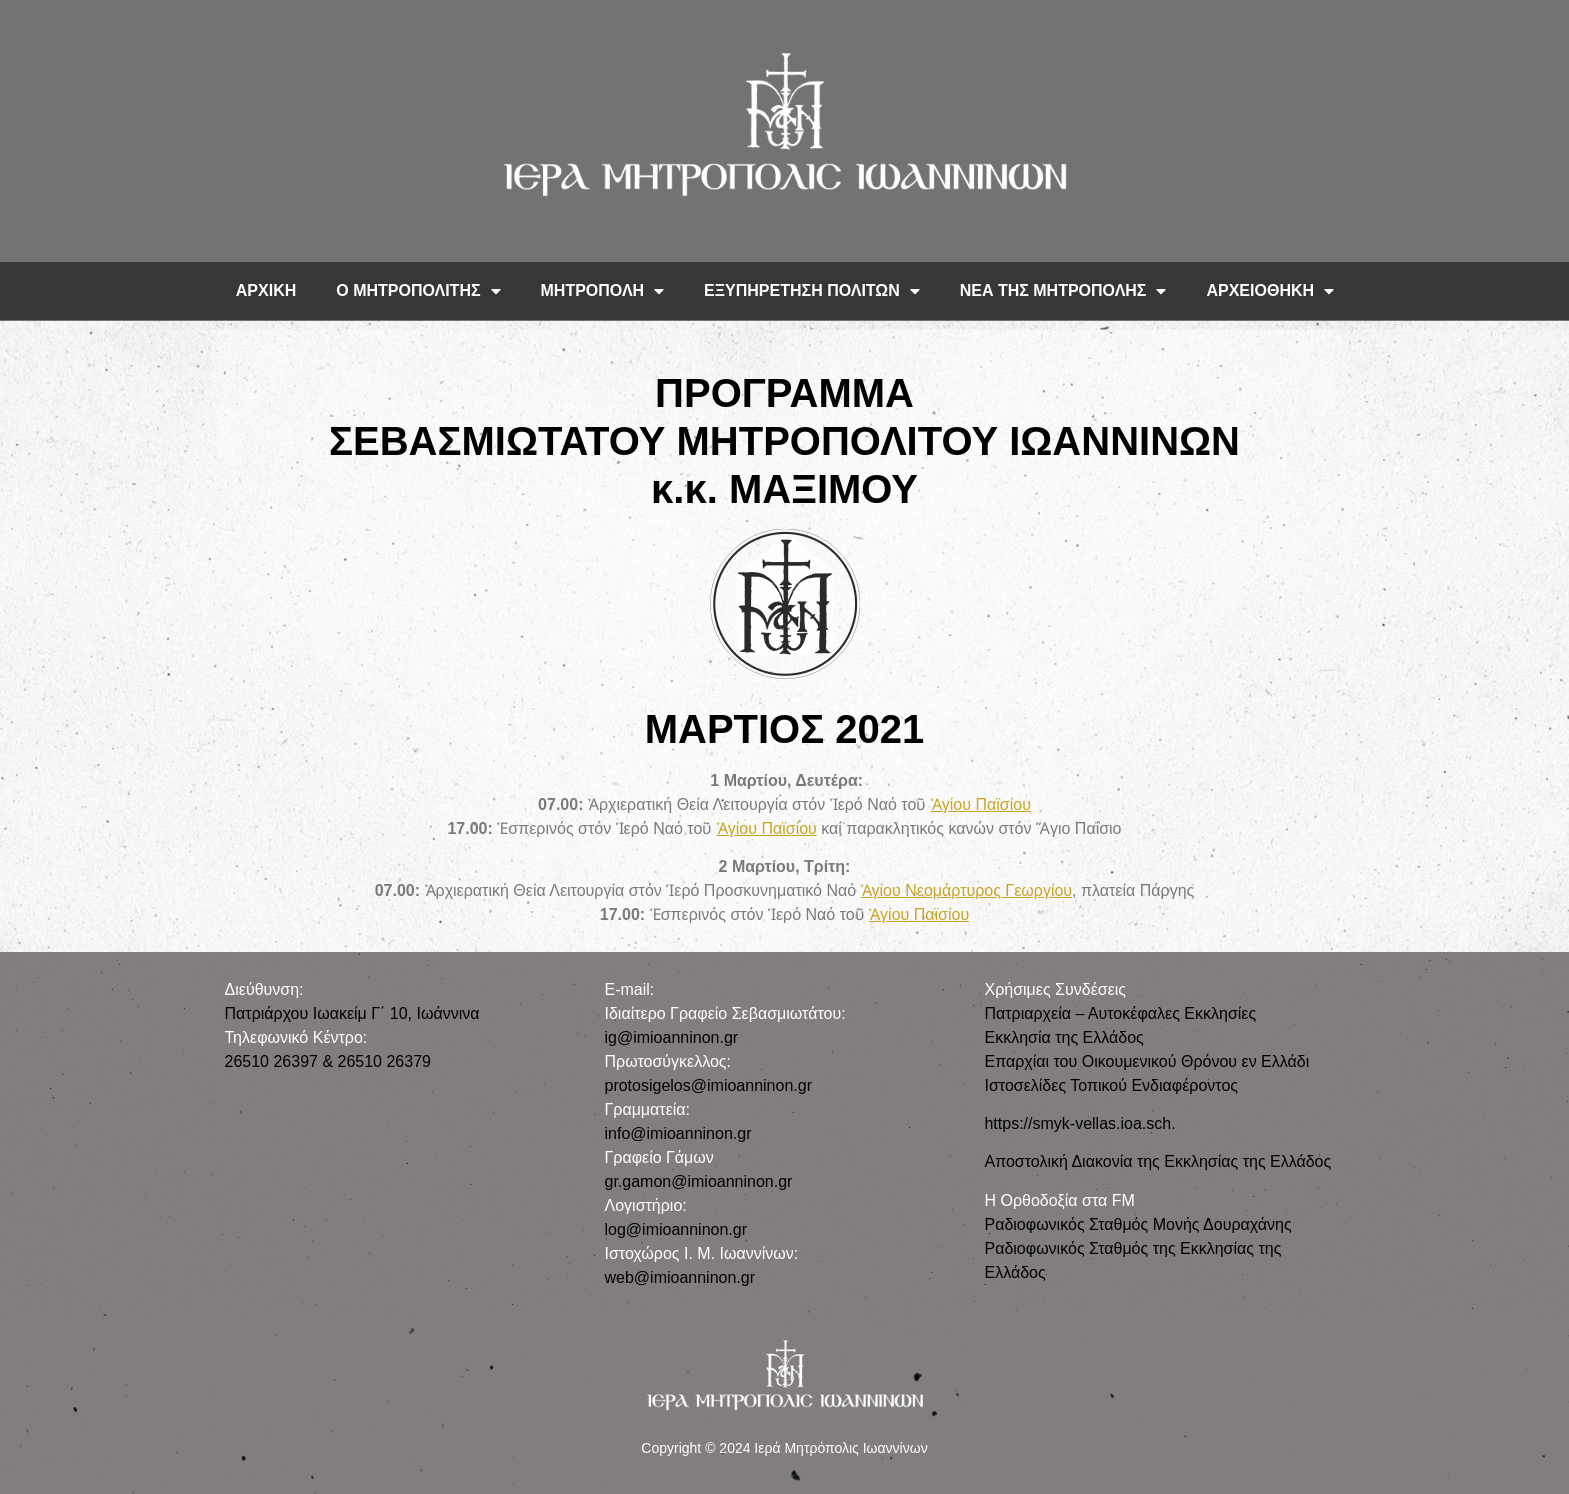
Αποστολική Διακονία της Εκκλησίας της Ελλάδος (1157, 1161)
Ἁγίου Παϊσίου (981, 804)
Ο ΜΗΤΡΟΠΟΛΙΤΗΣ (418, 291)
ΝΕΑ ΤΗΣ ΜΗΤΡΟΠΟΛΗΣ (1063, 291)
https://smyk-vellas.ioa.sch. (1079, 1123)
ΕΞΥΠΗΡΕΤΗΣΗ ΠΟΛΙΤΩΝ (812, 291)
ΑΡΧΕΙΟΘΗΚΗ (1270, 291)
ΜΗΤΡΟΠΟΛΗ (603, 291)
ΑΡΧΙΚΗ (266, 290)
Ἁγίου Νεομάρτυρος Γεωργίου (967, 890)
